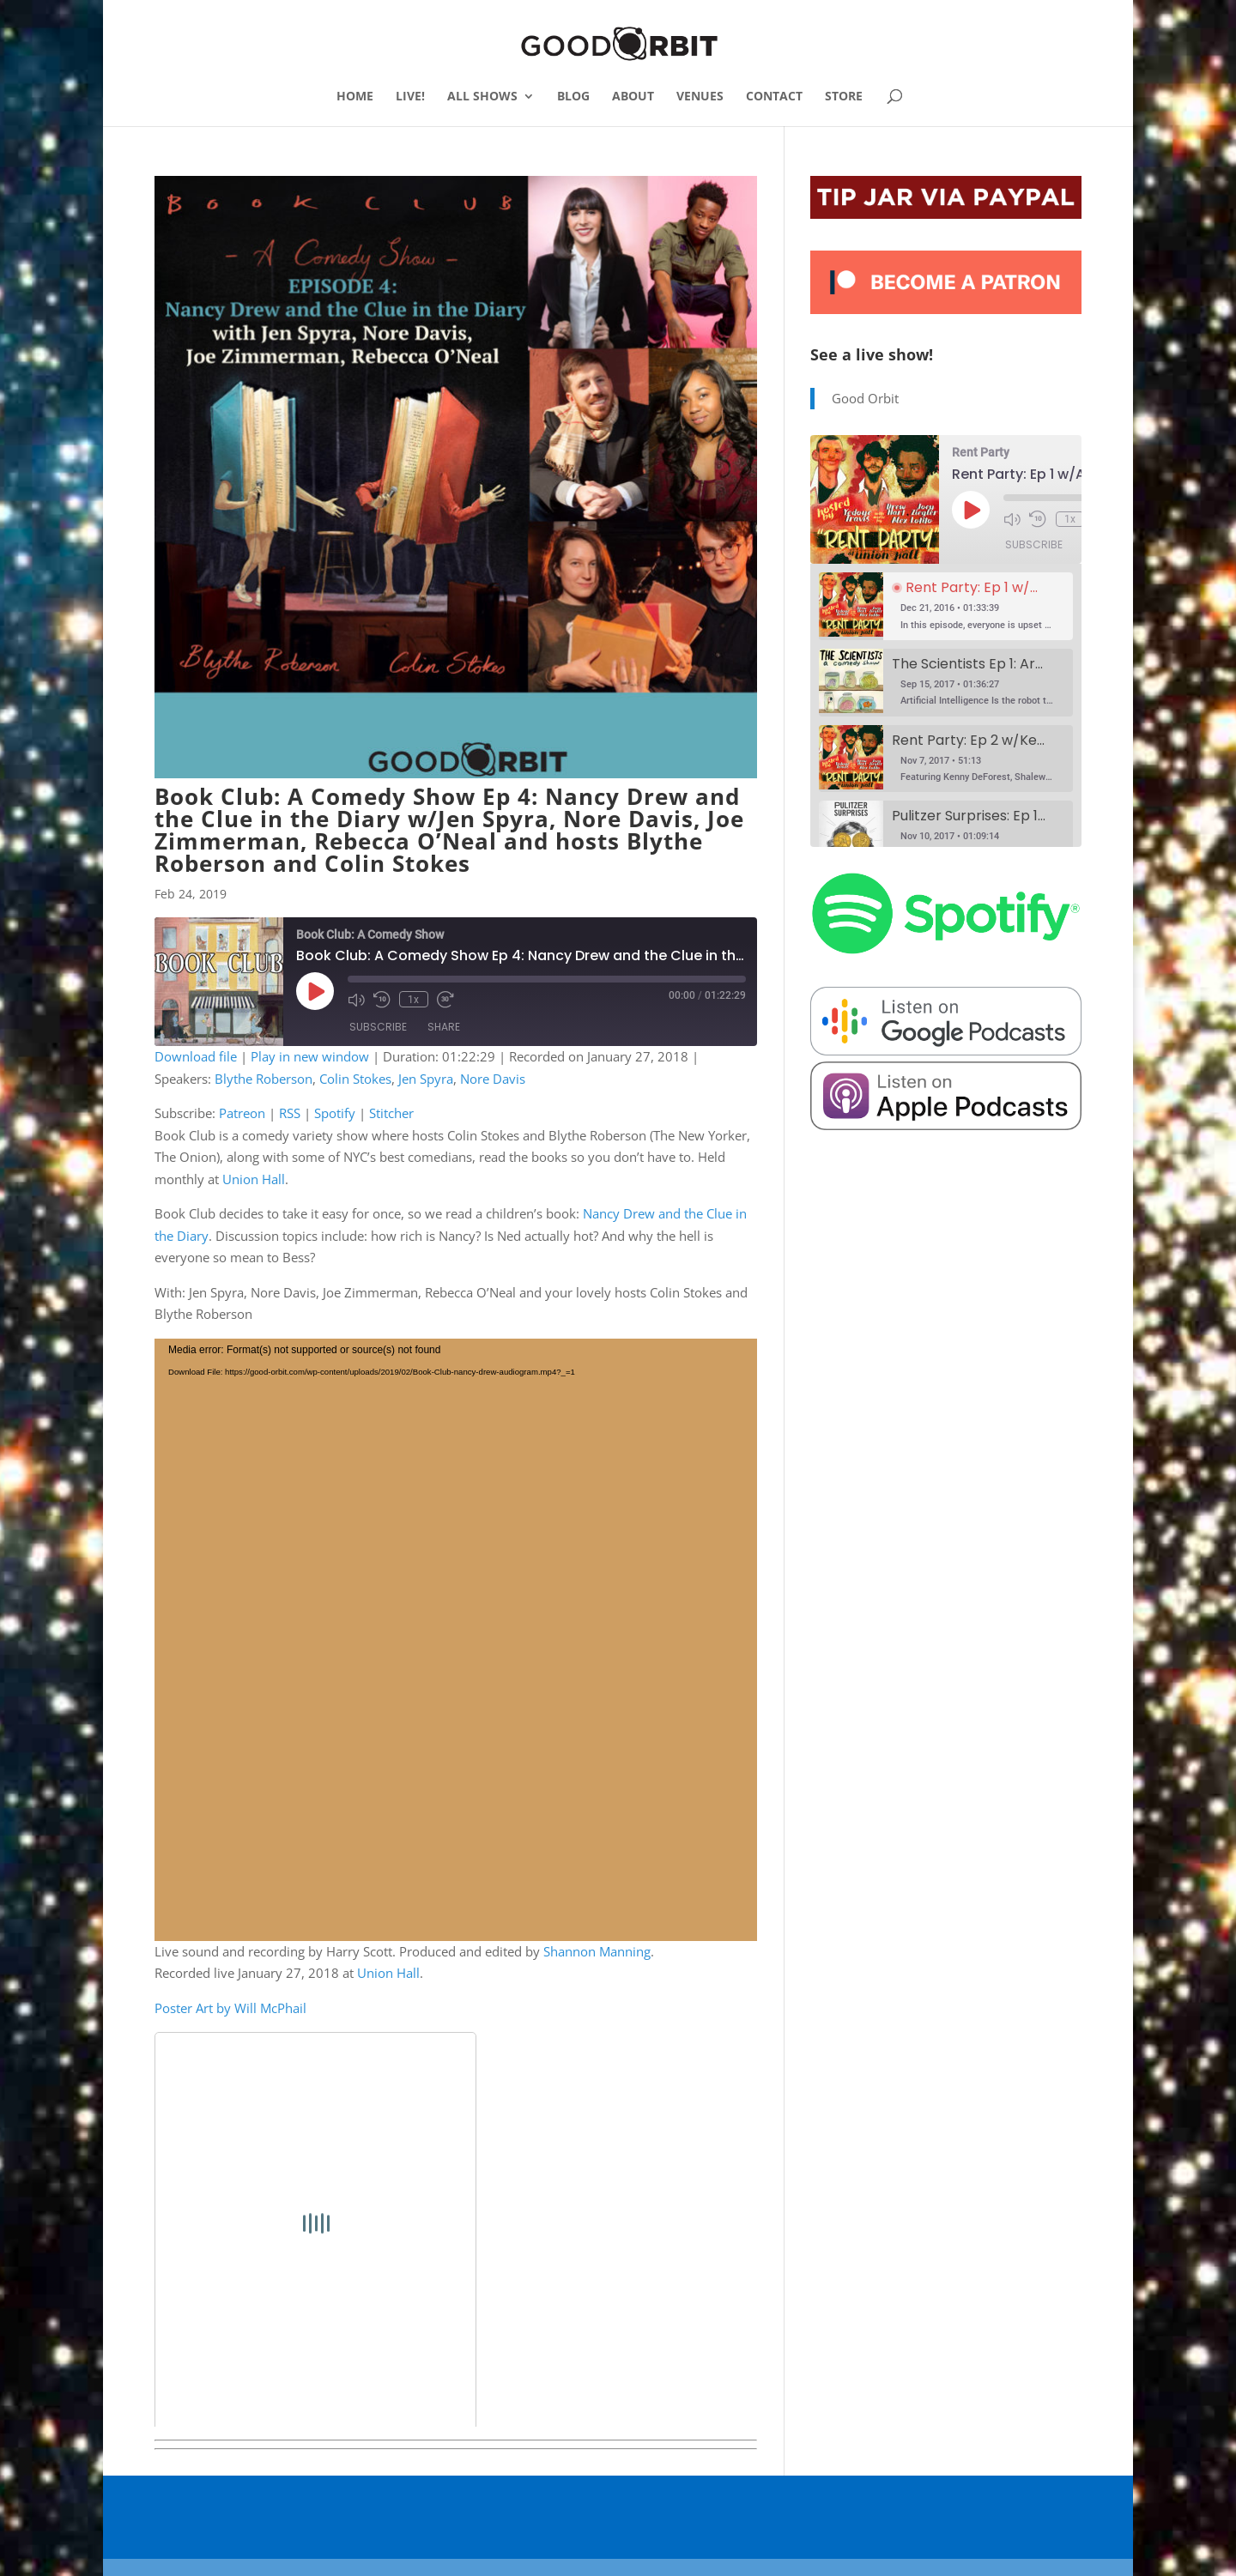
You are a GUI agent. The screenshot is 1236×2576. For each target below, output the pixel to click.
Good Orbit (865, 398)
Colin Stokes (355, 1078)
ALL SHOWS (482, 97)
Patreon (242, 1113)
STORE (844, 97)
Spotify (334, 1113)
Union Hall (253, 1179)
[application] (455, 1640)
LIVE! (410, 97)
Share (443, 1026)
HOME (354, 97)
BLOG (573, 97)
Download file (195, 1056)
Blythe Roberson (263, 1078)
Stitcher (391, 1113)
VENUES (700, 97)
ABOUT (633, 97)
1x (413, 999)
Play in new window (310, 1056)
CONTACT (774, 97)
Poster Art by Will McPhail (230, 2008)
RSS (289, 1113)
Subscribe (378, 1026)
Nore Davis (492, 1078)
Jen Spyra (425, 1078)
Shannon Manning (597, 1951)
